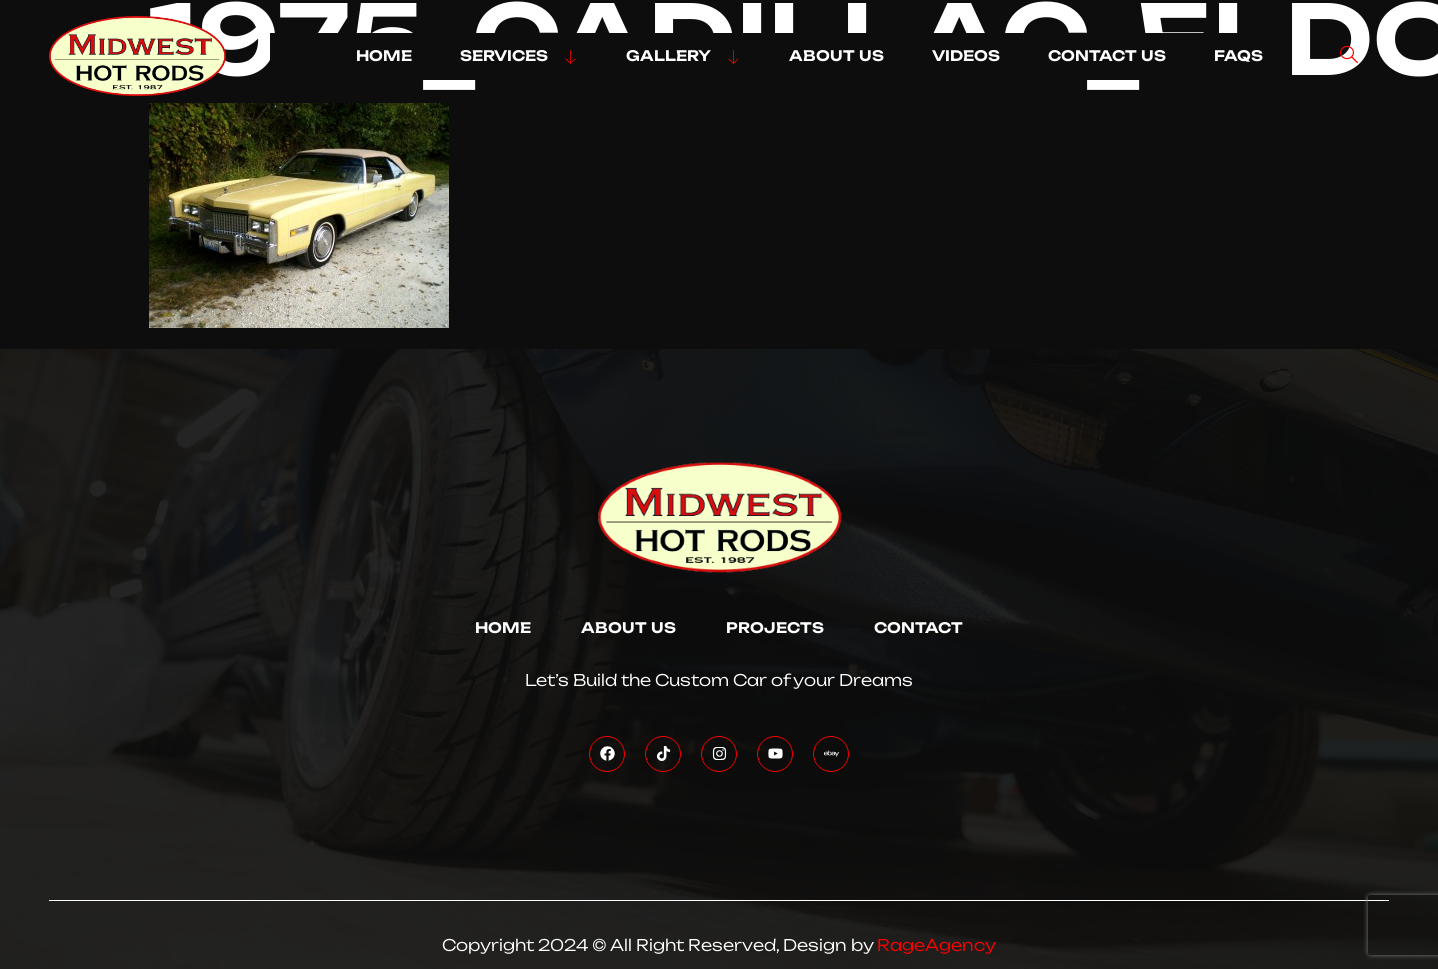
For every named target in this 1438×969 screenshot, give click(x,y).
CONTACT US (1107, 56)
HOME (384, 56)
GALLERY (683, 56)
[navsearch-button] (1349, 56)
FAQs (1238, 56)
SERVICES (519, 56)
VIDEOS (966, 56)
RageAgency (936, 945)
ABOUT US (836, 56)
